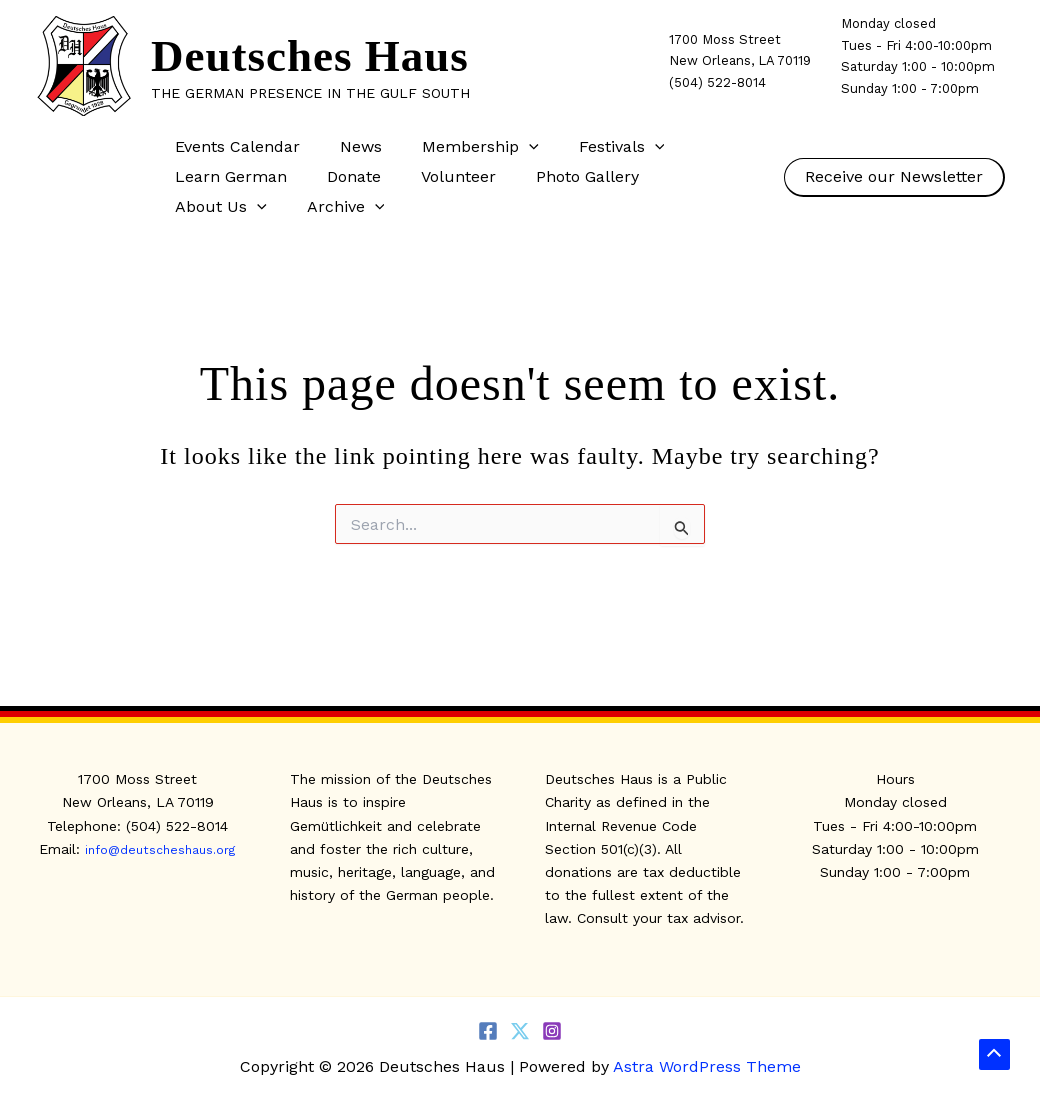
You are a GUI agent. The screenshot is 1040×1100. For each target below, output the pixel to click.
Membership (460, 147)
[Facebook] (488, 1031)
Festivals (594, 147)
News (349, 146)
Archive (210, 207)
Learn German (227, 176)
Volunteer (438, 176)
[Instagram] (552, 1031)
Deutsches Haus (310, 56)
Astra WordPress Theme (707, 1066)
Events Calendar (233, 146)
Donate (342, 176)
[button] (509, 147)
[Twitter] (520, 1031)
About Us (689, 177)
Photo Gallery (559, 176)
